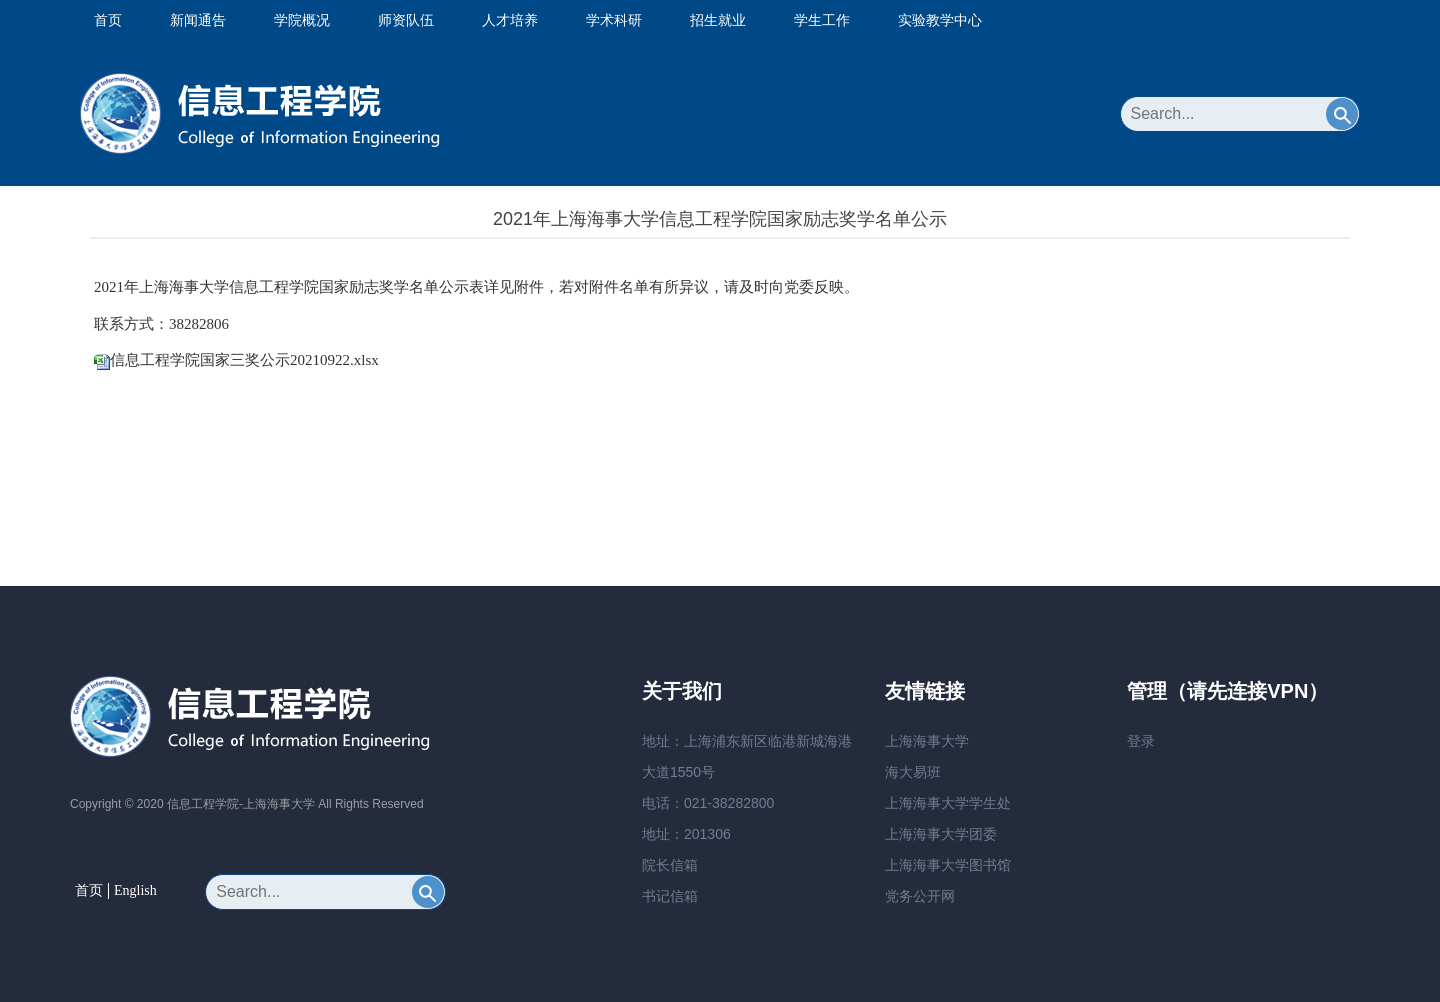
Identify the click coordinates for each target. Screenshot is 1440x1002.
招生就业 (718, 20)
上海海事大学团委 (941, 834)
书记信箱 (670, 896)
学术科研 (614, 20)
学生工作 (822, 20)
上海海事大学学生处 (948, 803)
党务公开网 (920, 896)
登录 (1141, 741)
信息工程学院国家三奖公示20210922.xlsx (244, 360)
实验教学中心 (940, 20)
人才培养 (510, 20)
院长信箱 (670, 865)
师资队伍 (406, 20)
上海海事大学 (927, 741)
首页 (108, 20)
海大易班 (913, 772)
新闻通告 (198, 20)
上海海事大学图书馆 (948, 865)
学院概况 (302, 20)
